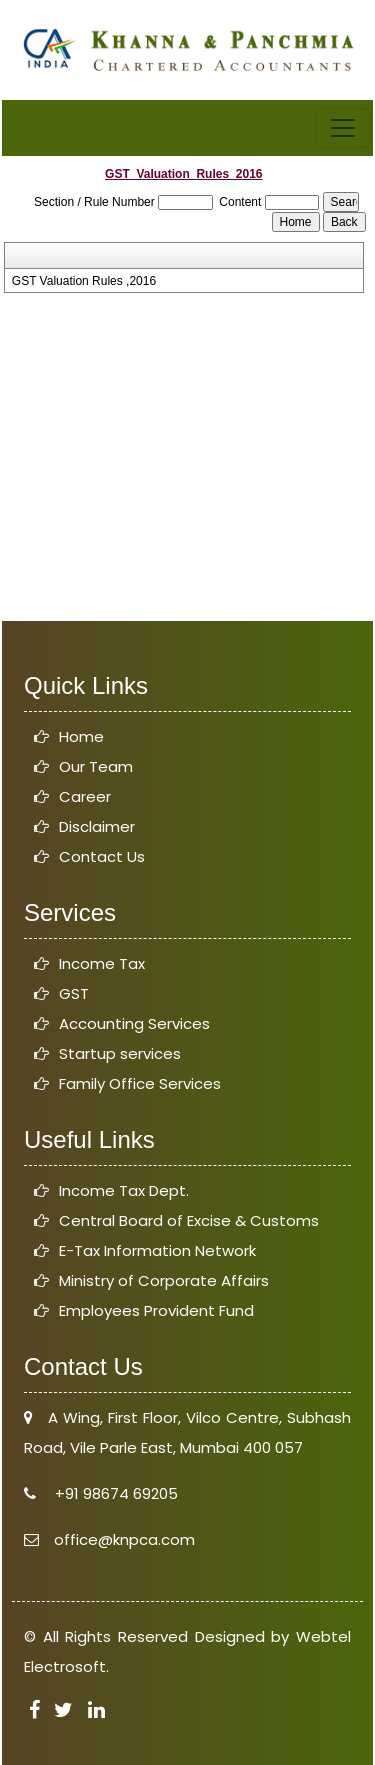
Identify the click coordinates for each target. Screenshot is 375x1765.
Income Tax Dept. (124, 1190)
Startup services (120, 1053)
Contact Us (102, 856)
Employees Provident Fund (156, 1310)
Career (85, 796)
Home (81, 736)
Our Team (96, 766)
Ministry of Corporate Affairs (164, 1280)
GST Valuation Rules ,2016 (84, 281)
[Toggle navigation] (343, 128)
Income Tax (102, 963)
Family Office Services (140, 1083)
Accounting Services (134, 1023)
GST (74, 993)
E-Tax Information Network (157, 1250)
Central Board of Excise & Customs (189, 1220)
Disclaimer (97, 826)
